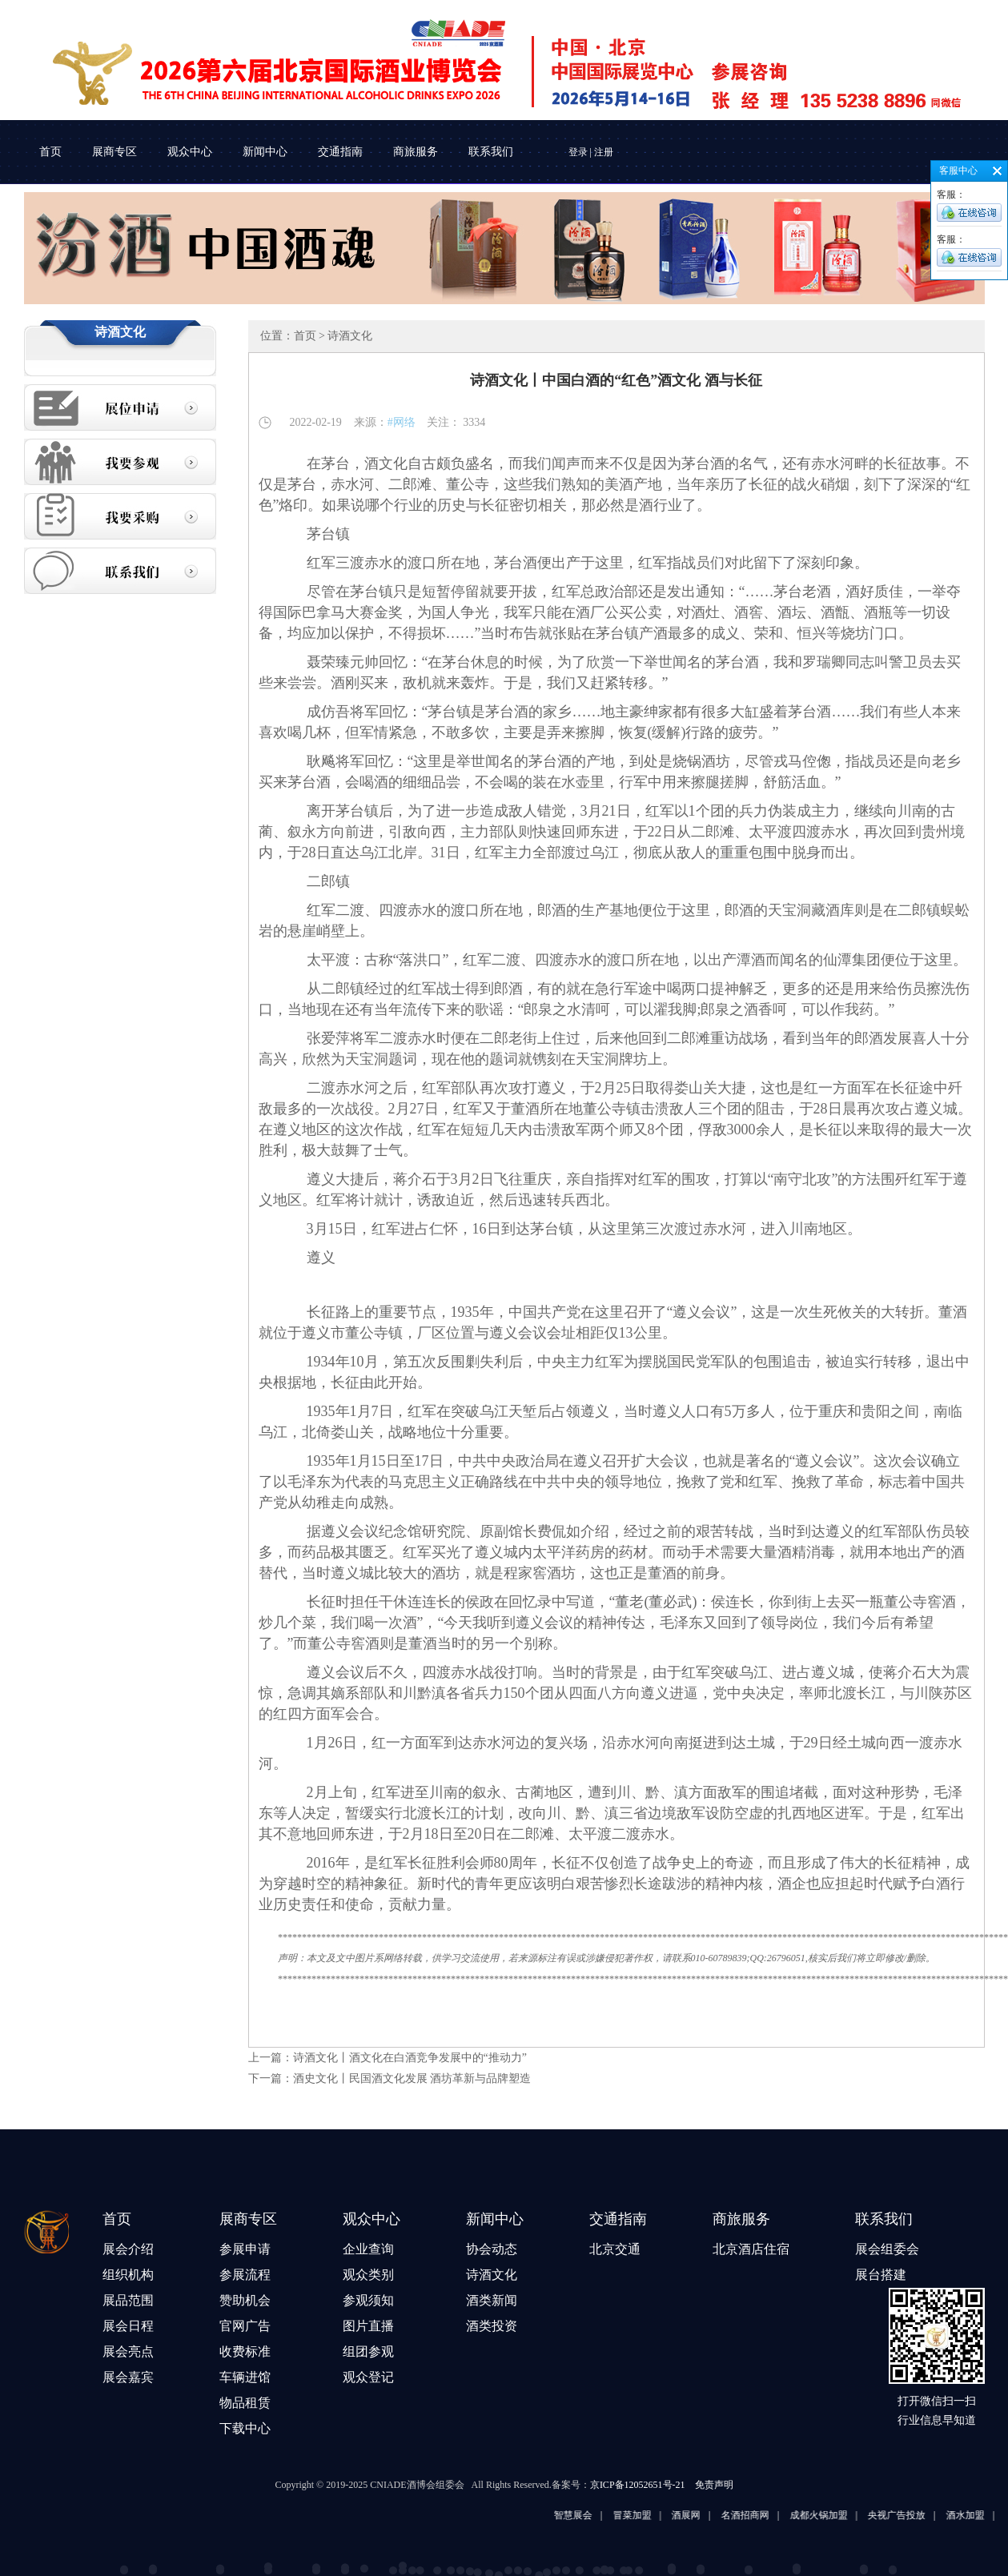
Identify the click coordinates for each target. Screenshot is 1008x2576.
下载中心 (245, 2428)
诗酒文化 (491, 2274)
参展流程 (245, 2274)
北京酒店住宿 (751, 2249)
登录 (578, 152)
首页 (50, 152)
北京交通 (615, 2249)
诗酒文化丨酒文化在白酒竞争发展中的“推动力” (410, 2058)
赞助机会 (245, 2300)
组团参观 (368, 2351)
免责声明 (714, 2484)
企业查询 (368, 2249)
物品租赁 (245, 2402)
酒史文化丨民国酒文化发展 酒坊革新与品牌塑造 (412, 2078)
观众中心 (189, 152)
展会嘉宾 (128, 2377)
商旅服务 (415, 152)
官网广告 (245, 2326)
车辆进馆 (245, 2377)
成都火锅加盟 (830, 2515)
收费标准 (245, 2351)
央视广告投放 (909, 2515)
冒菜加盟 (643, 2515)
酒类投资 (491, 2326)
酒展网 (698, 2515)
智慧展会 (585, 2515)
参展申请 (245, 2249)
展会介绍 (128, 2249)
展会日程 (128, 2326)
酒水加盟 (977, 2515)
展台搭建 (880, 2274)
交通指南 (340, 152)
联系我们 (490, 152)
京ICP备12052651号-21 (637, 2484)
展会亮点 (128, 2351)
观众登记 (368, 2377)
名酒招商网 (757, 2515)
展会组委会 (887, 2249)
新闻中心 (265, 152)
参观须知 (368, 2300)
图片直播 (368, 2326)
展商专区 (114, 152)
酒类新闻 (491, 2300)
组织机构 (128, 2274)
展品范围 (128, 2300)
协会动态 (491, 2249)
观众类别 (368, 2274)
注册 (603, 152)
